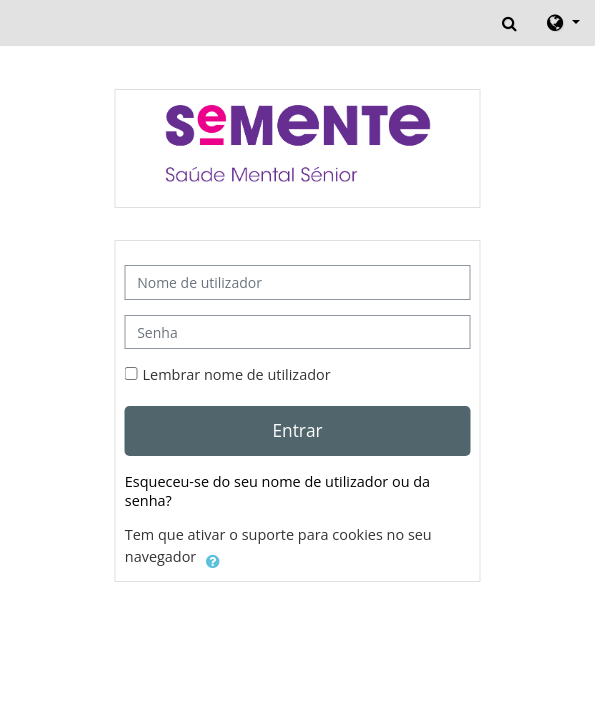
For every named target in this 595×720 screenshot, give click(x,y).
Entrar (297, 430)
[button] (511, 23)
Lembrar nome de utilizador (237, 374)
